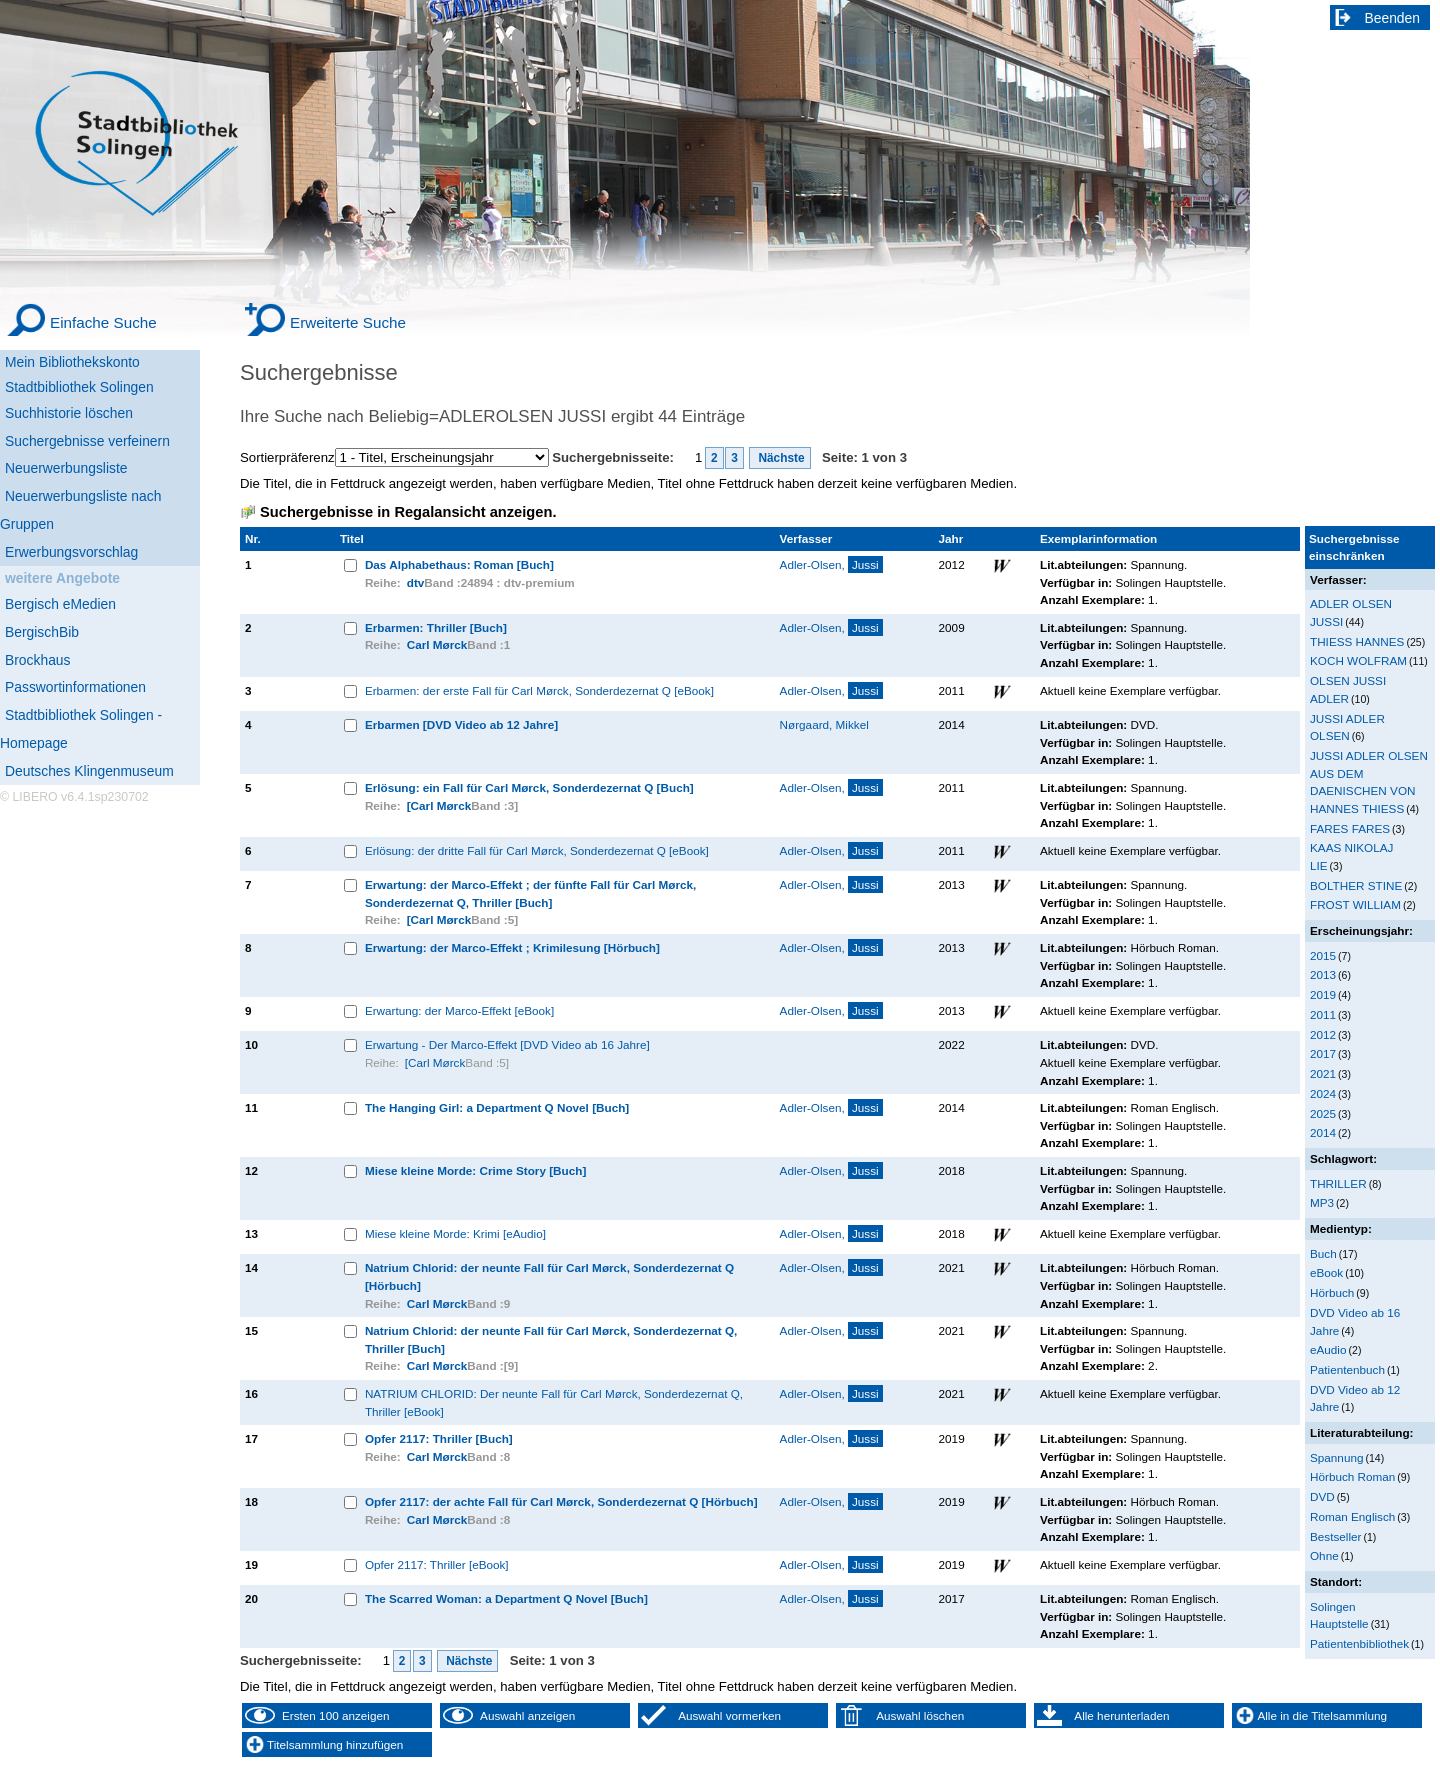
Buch (1323, 1253)
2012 (1323, 1034)
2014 (1323, 1132)
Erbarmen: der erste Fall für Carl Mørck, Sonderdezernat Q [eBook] (539, 690)
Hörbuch (1332, 1292)
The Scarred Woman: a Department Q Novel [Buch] (506, 1598)
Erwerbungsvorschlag (71, 552)
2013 (1323, 974)
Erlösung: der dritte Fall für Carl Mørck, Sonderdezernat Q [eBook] (537, 850)
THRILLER (1338, 1183)
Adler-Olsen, (831, 564)
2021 (1323, 1073)
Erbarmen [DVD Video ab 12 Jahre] (461, 724)
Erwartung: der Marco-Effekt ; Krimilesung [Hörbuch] (512, 947)
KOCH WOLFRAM (1358, 660)
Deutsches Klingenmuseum (89, 771)
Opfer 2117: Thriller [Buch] (439, 1438)
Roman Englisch (1352, 1516)
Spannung (1336, 1457)
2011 (1323, 1014)
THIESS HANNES (1357, 641)
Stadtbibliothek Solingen (79, 387)
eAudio (1328, 1349)
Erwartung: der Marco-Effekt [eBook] (459, 1010)
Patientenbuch (1347, 1369)
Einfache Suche (103, 322)
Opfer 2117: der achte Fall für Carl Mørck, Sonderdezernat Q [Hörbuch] (561, 1501)
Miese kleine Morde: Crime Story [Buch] (475, 1170)
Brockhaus (37, 660)
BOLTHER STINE (1356, 885)
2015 (1323, 955)
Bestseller (1335, 1536)
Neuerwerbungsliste (66, 468)
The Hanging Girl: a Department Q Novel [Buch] (497, 1107)
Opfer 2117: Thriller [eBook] (437, 1564)
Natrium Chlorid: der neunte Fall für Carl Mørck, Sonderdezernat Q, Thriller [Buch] (551, 1339)
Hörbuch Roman (1352, 1476)
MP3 (1322, 1202)
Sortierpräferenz (287, 457)
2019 (1323, 994)
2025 (1323, 1113)
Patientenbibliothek (1359, 1643)
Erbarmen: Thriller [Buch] (436, 627)
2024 (1323, 1093)
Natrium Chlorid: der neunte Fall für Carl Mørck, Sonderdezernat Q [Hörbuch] (549, 1276)
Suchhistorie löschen (69, 413)
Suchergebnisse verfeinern (87, 441)
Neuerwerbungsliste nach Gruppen (80, 510)
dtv (416, 582)
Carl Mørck (437, 644)
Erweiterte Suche (348, 322)
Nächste (780, 458)
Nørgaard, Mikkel (824, 724)
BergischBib (42, 632)
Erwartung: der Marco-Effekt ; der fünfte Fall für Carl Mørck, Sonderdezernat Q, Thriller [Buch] (530, 893)
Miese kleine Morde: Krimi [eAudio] (455, 1233)
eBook (1326, 1272)
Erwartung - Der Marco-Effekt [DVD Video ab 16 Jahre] (507, 1044)
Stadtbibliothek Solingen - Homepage (81, 729)
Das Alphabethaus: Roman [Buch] (459, 564)
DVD (1322, 1496)
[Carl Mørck (439, 805)
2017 (1323, 1053)
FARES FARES (1350, 828)
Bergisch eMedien (60, 604)
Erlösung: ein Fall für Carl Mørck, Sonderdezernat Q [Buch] (529, 787)
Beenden (1393, 18)
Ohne (1324, 1555)
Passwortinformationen (75, 687)
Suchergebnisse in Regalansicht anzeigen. (408, 512)
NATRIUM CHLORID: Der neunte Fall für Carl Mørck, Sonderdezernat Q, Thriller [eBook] (554, 1402)
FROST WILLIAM (1355, 904)
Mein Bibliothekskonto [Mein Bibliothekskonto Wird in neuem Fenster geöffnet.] (72, 362)
